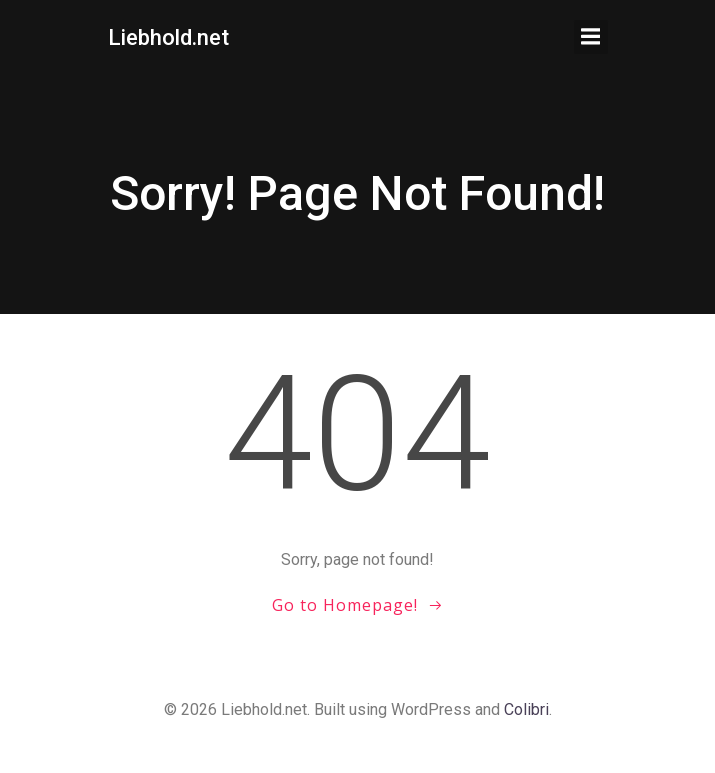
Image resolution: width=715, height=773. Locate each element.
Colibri (526, 709)
